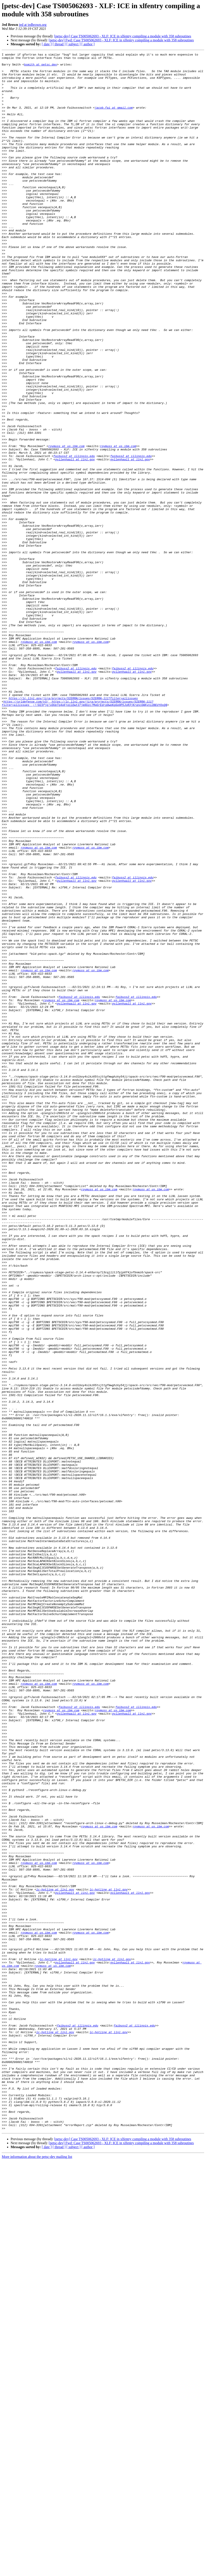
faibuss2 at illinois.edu (74, 537)
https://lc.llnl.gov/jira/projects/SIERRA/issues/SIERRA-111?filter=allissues (73, 828)
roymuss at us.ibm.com (66, 525)
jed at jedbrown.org (33, 25)
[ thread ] (59, 44)
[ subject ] (73, 44)
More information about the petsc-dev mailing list (37, 2572)
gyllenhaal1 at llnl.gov (75, 541)
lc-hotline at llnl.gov (55, 2257)
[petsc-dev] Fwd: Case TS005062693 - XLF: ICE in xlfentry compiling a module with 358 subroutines (121, 40)
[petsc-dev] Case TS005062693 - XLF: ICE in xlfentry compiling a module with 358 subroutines (122, 36)
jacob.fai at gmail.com (114, 119)
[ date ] (47, 44)
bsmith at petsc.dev (40, 67)
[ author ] (88, 44)
